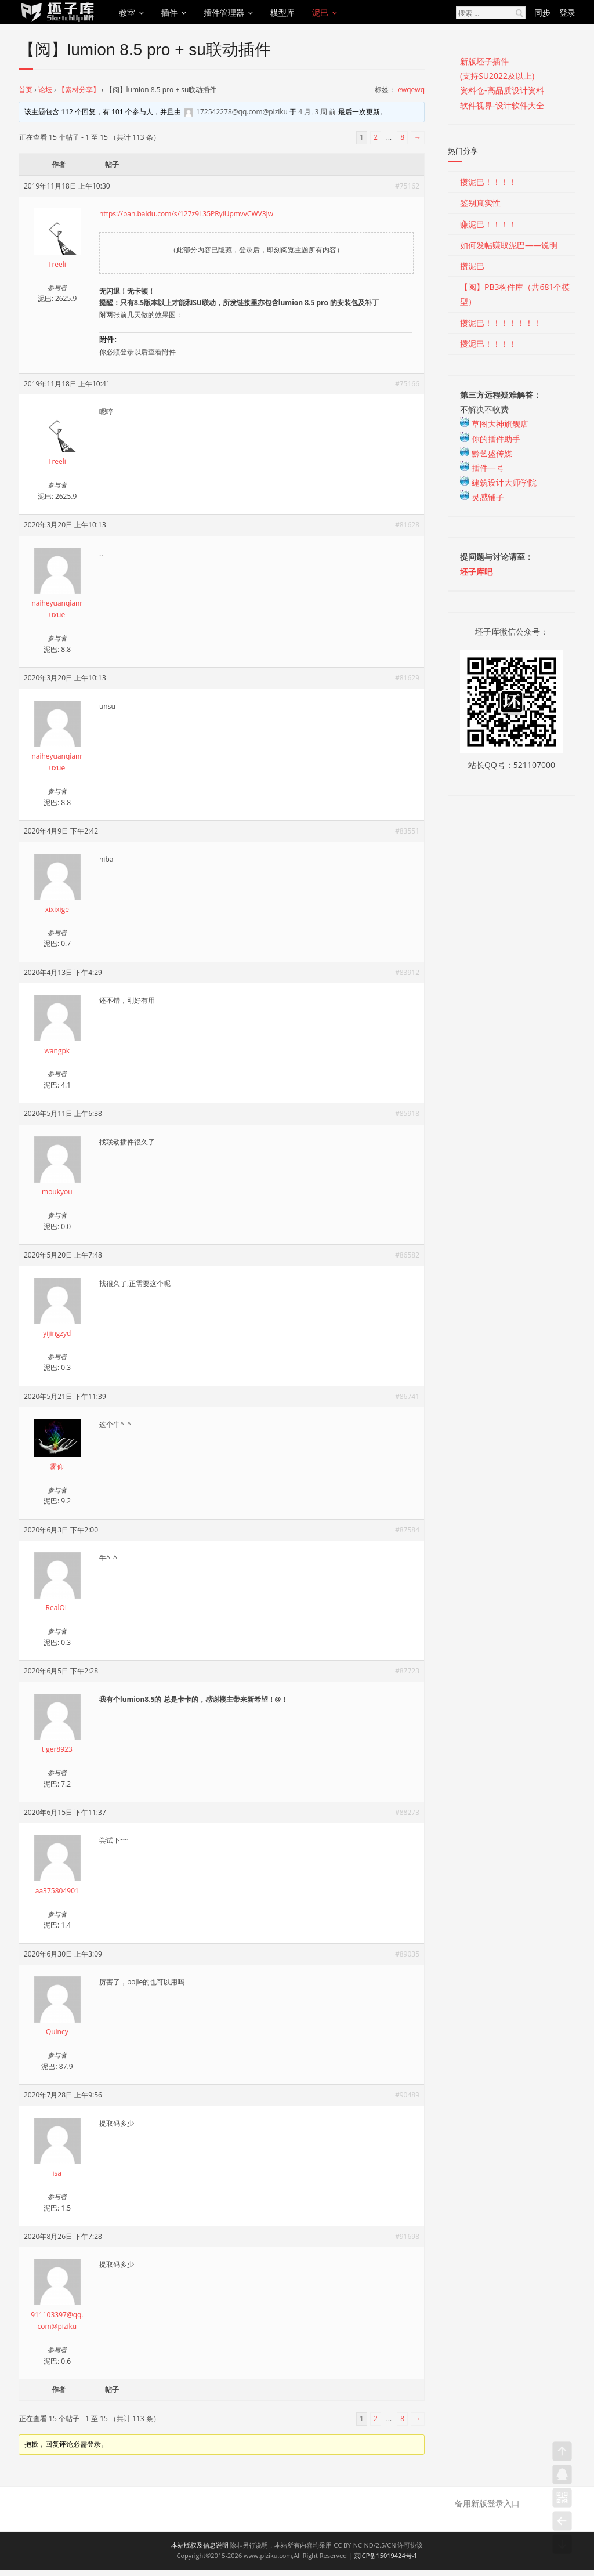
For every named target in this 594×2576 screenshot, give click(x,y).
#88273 (407, 1812)
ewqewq (411, 90)
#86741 (407, 1396)
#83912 (407, 972)
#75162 (407, 186)
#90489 (407, 2095)
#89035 (407, 1954)
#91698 (407, 2236)
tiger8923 (57, 1749)
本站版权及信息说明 (200, 2545)
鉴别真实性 (480, 202)
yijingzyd (57, 1333)
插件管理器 (224, 12)
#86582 (407, 1255)
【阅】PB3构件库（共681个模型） (515, 294)
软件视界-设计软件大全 (502, 105)
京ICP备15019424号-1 (386, 2555)
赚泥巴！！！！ (488, 224)
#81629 (407, 678)
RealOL (57, 1608)
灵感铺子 (482, 496)
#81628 (407, 525)
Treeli (57, 264)
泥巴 (320, 12)
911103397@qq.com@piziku (57, 2320)
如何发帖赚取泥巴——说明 (508, 245)
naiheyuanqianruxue (57, 608)
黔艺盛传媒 (486, 453)
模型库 (282, 12)
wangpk (57, 1051)
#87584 (407, 1530)
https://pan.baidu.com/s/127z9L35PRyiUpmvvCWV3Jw (186, 214)
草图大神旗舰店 (494, 423)
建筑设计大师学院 (498, 482)
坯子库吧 (476, 571)
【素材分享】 (79, 90)
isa (57, 2173)
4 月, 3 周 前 (317, 112)
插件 (169, 12)
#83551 (407, 831)
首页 (25, 90)
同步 (542, 12)
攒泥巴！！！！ (488, 181)
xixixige (57, 909)
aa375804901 (57, 1891)
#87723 (407, 1671)
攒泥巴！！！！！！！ (500, 322)
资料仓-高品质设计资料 (502, 90)
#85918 (407, 1113)
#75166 (407, 384)
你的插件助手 (490, 438)
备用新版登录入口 (487, 2503)
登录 (567, 12)
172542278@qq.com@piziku (242, 112)
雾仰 (57, 1467)
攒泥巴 (472, 265)
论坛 (45, 90)
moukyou (57, 1192)
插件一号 (482, 467)
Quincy (57, 2032)
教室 (127, 12)
